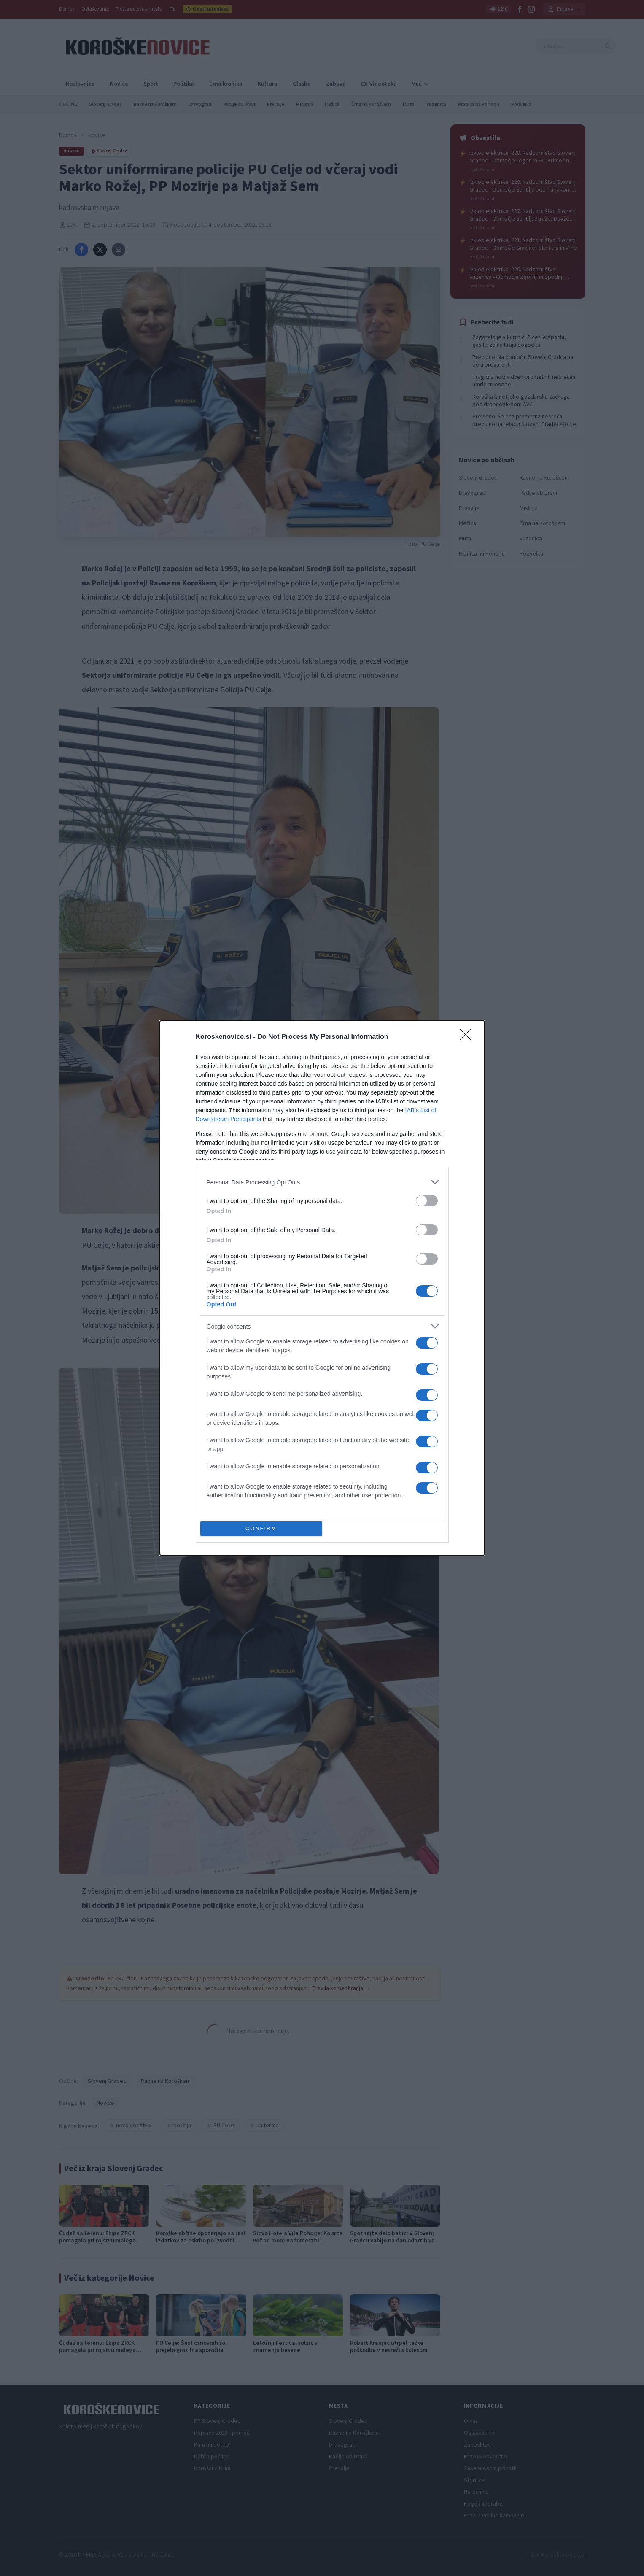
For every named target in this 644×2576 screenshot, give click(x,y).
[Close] (468, 1037)
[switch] (427, 1200)
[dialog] (322, 1288)
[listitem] (322, 1182)
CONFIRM (261, 1529)
